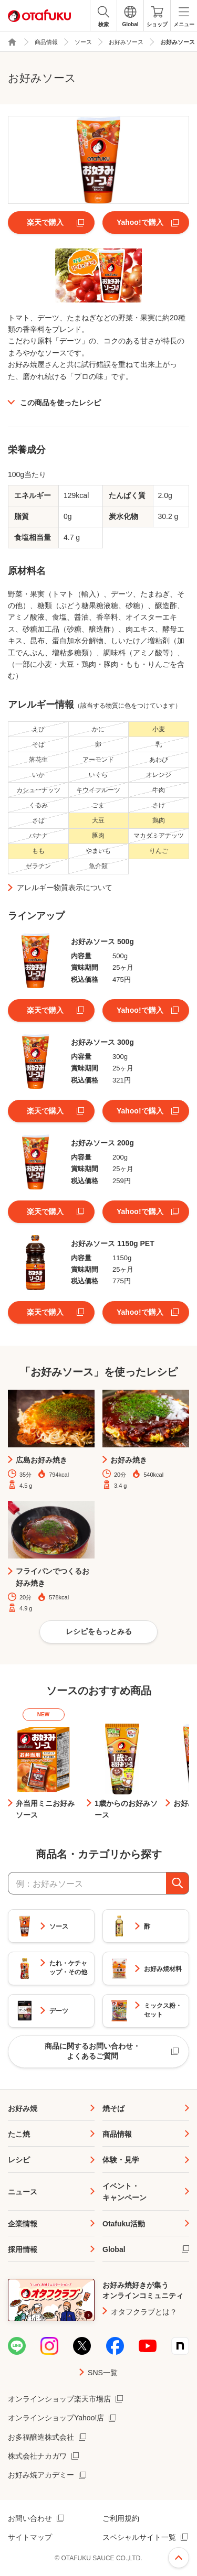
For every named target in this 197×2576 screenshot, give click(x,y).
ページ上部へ (178, 2557)
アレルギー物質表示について (64, 887)
